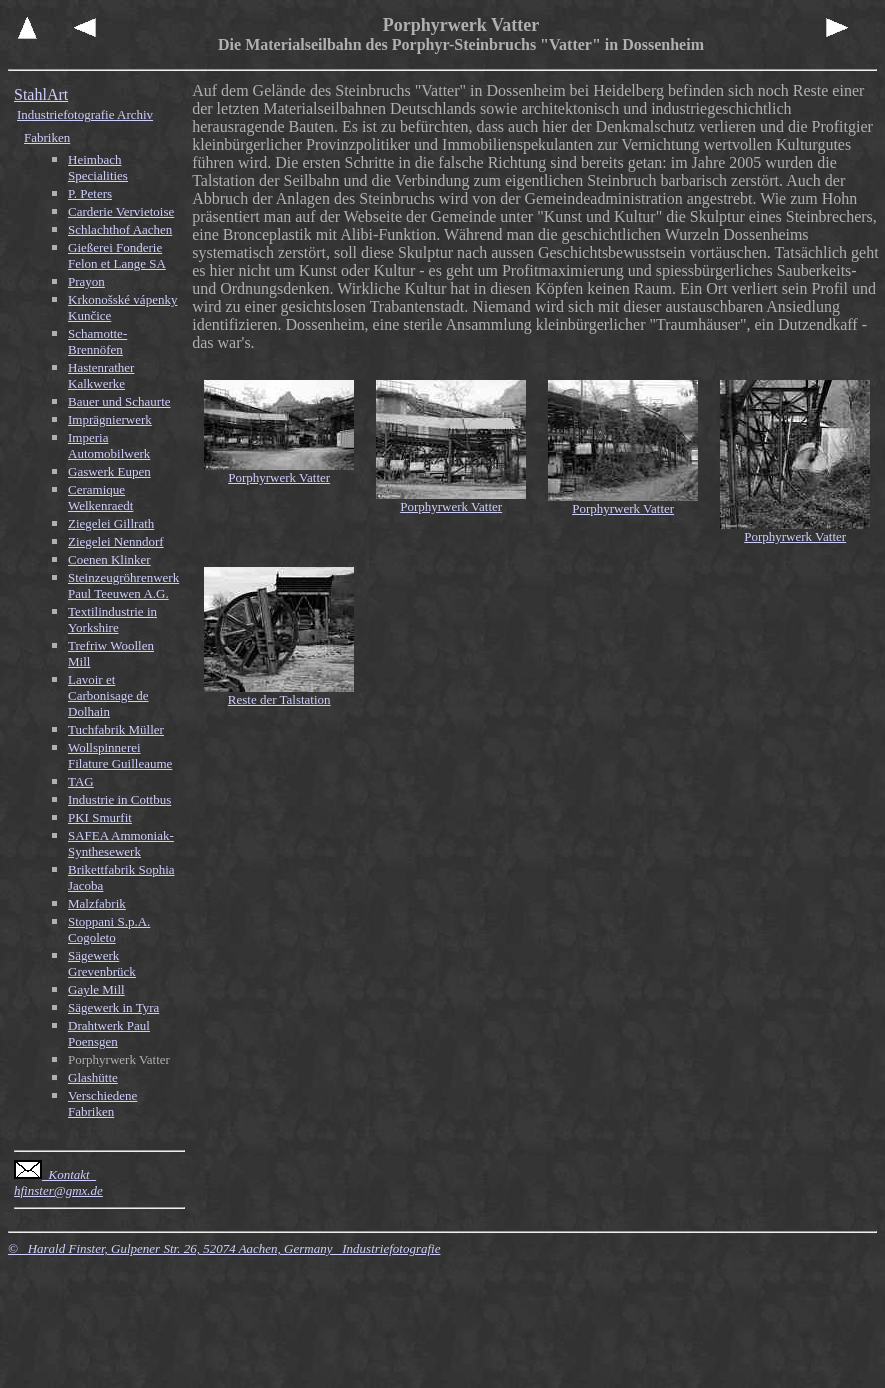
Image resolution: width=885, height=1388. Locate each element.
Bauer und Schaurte (119, 401)
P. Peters (90, 193)
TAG (81, 781)
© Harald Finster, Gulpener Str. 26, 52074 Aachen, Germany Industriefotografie (224, 1248)
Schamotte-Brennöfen (97, 341)
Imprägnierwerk (110, 419)
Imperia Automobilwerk (109, 445)
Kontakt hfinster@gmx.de (58, 1182)
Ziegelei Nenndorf (116, 541)
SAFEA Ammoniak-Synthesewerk (121, 843)
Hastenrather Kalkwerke (101, 375)
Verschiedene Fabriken (102, 1103)
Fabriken (47, 137)
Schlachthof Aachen (120, 229)
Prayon (86, 281)
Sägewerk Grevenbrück (102, 963)
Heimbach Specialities (98, 167)
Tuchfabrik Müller (116, 729)
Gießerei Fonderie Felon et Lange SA (117, 255)
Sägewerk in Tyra (113, 1007)
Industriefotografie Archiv (85, 114)
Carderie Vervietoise (121, 211)
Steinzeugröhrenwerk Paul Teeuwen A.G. (123, 585)
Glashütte (93, 1077)
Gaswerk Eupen (109, 471)
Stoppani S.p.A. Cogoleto (109, 929)
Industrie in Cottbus (119, 799)
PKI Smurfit (100, 817)
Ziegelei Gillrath (111, 523)
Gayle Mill (96, 989)
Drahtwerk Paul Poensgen (109, 1033)
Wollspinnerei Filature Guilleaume (120, 755)
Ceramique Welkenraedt (100, 497)
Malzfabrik (97, 903)
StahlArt (41, 94)
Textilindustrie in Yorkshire (112, 619)
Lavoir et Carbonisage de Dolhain (108, 695)
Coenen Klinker (109, 559)
